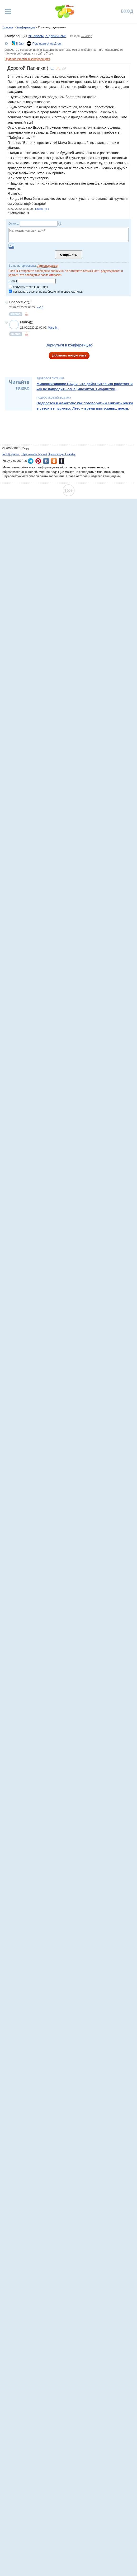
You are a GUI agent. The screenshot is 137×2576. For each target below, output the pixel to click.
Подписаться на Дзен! (47, 43)
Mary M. (53, 327)
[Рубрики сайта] (8, 11)
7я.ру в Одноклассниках (54, 461)
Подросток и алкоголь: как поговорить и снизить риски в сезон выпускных (85, 405)
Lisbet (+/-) (42, 208)
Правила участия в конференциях (27, 59)
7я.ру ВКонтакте (46, 461)
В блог (20, 43)
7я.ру (61, 461)
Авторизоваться (48, 265)
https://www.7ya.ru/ (34, 454)
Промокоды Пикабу (62, 454)
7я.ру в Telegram (30, 461)
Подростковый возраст (54, 397)
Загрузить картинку (11, 246)
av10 (40, 307)
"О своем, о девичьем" (47, 36)
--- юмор (86, 36)
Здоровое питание (50, 378)
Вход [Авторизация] (127, 11)
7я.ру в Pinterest (38, 461)
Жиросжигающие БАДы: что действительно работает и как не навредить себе (85, 386)
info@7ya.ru (10, 454)
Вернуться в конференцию (69, 345)
